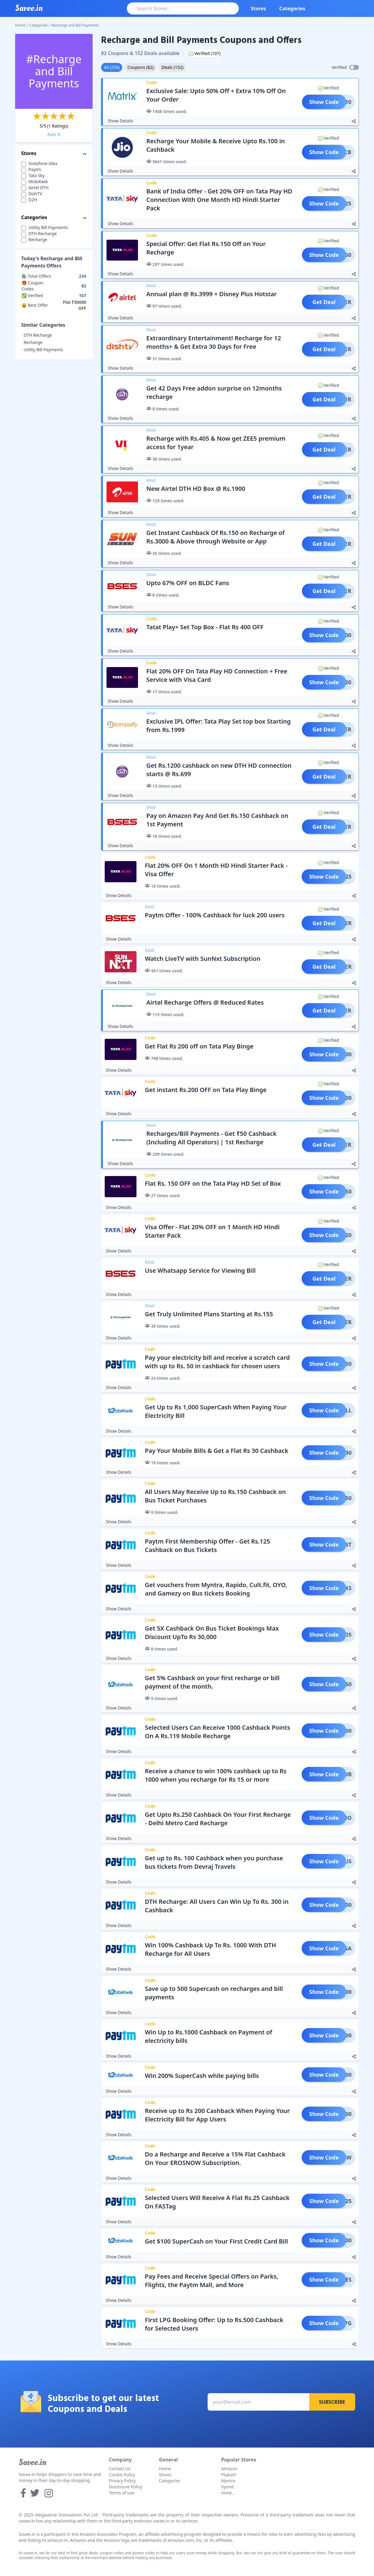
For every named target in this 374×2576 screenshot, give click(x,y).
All (112, 67)
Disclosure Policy (125, 2487)
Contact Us (119, 2468)
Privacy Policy (122, 2481)
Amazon (229, 2468)
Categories (292, 8)
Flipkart (228, 2474)
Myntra (228, 2481)
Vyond (227, 2487)
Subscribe (332, 2402)
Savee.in (32, 2462)
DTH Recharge (38, 335)
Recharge (33, 342)
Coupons (140, 67)
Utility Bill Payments (43, 349)
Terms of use (121, 2493)
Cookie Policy (122, 2474)
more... (228, 2493)
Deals (172, 67)
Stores (258, 8)
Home (20, 25)
